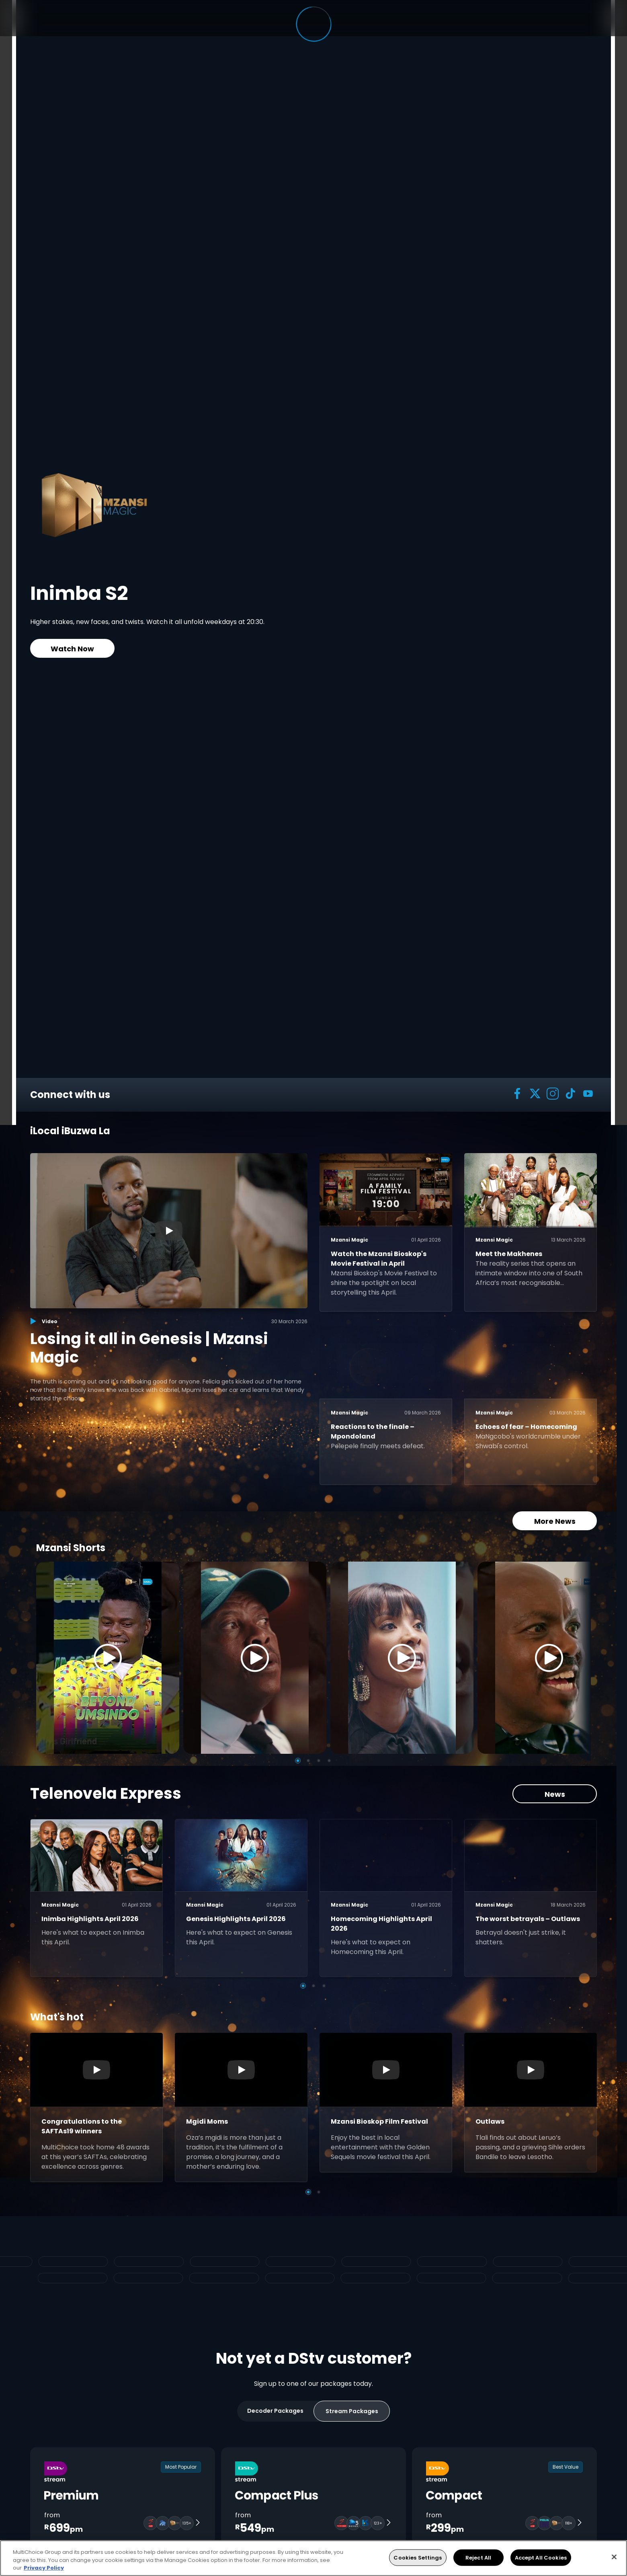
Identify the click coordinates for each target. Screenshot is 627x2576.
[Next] (582, 1658)
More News (555, 1521)
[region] (313, 2558)
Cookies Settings (417, 2557)
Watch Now (72, 649)
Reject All (478, 2557)
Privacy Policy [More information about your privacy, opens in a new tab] (44, 2568)
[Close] (614, 2557)
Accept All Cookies (541, 2557)
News (555, 1794)
